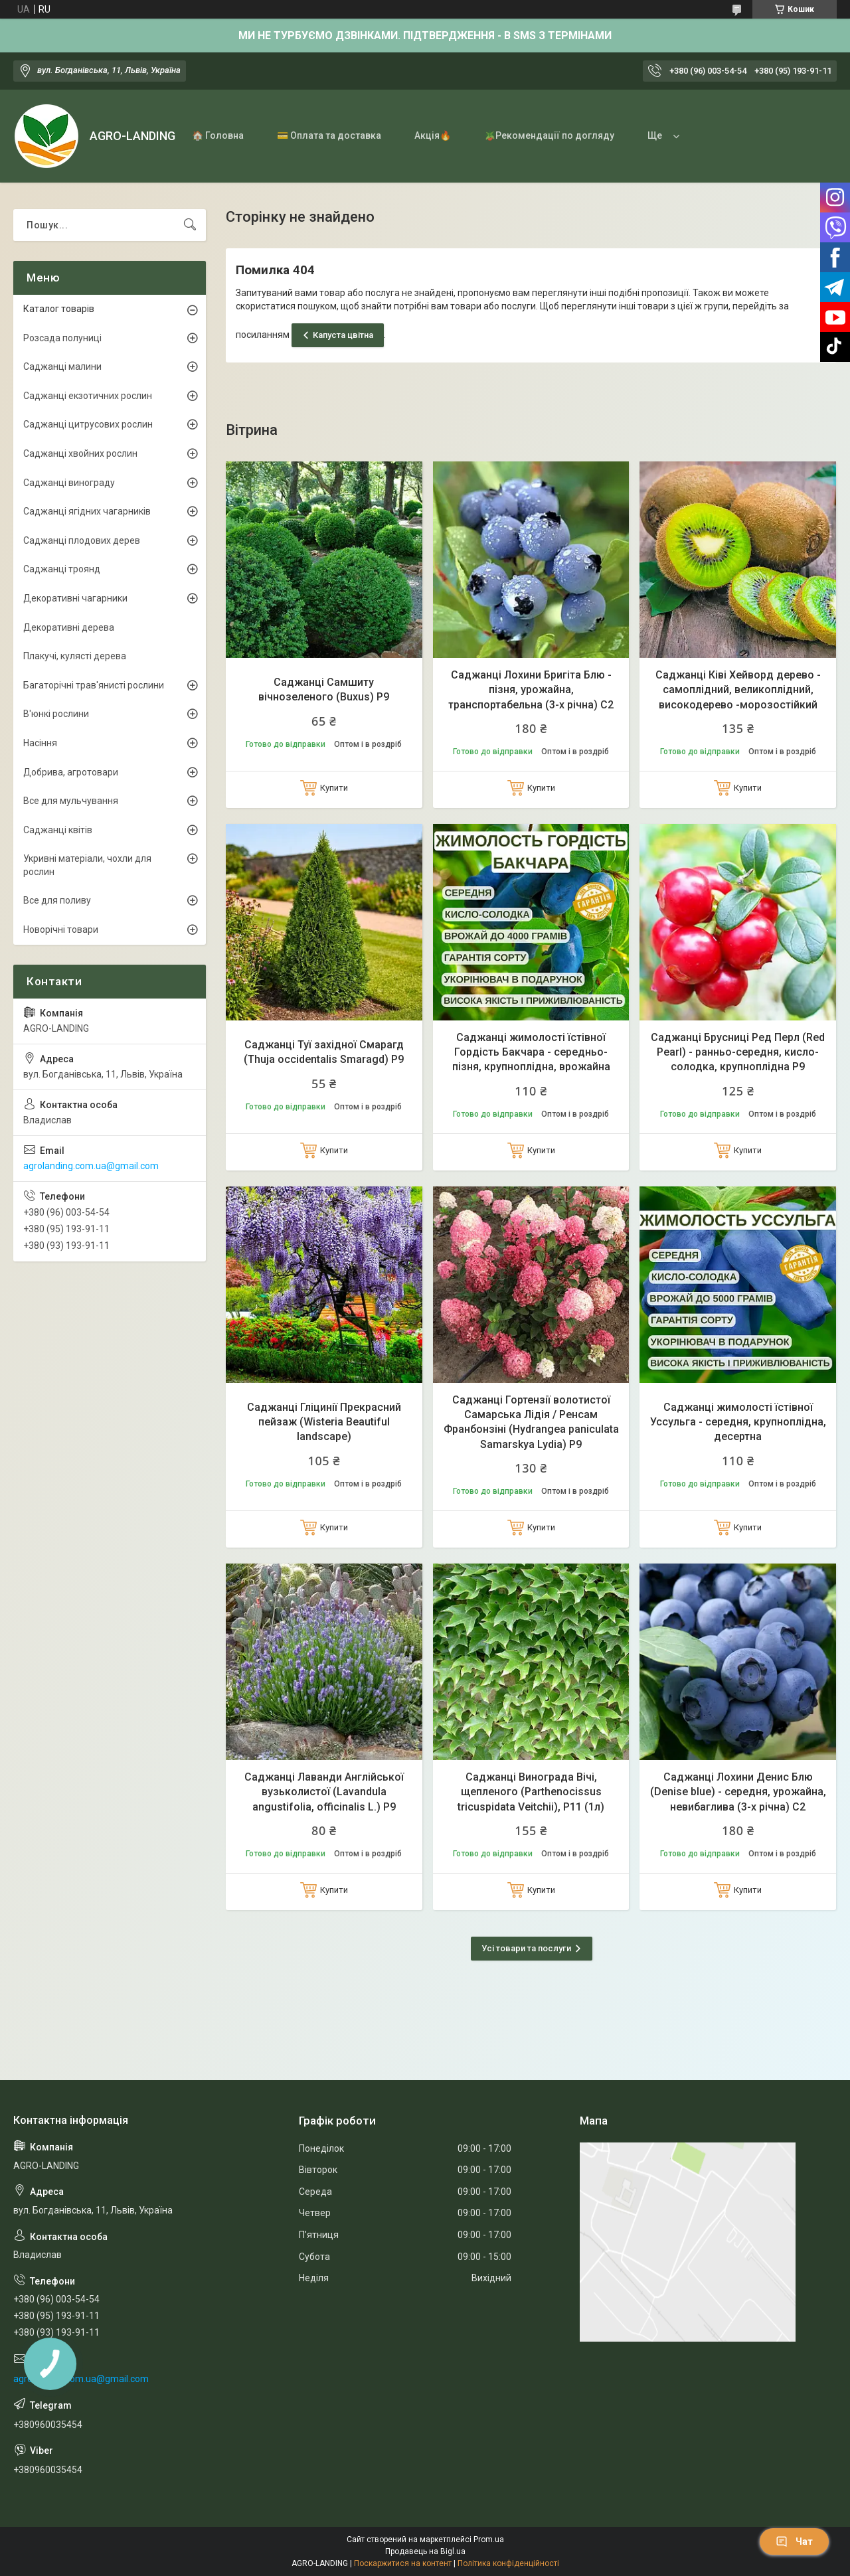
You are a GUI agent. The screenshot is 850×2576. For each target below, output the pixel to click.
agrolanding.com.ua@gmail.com (91, 1166)
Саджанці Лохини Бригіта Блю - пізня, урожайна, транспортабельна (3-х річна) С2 (531, 690)
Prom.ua (488, 2539)
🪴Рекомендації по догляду (549, 135)
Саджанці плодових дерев (81, 540)
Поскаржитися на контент (403, 2563)
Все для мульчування (70, 800)
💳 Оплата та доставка (329, 135)
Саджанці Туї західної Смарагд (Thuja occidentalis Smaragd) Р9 (324, 1052)
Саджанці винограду (69, 482)
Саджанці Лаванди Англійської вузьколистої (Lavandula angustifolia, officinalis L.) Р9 (324, 1792)
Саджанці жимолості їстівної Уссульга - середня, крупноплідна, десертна (738, 1422)
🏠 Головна (218, 135)
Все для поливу (57, 900)
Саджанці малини (62, 366)
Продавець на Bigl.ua (425, 2551)
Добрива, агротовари (70, 772)
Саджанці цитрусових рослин (88, 424)
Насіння (40, 743)
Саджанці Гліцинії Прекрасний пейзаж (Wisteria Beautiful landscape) (324, 1422)
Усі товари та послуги (526, 1948)
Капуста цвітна (343, 335)
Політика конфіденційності (508, 2563)
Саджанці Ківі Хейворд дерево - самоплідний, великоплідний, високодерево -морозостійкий (738, 690)
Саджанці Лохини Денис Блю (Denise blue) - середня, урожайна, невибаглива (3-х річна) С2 (738, 1792)
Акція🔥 (432, 135)
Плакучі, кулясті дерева (74, 656)
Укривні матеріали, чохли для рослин (87, 865)
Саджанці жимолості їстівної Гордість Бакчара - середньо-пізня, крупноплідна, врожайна (531, 1052)
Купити (334, 788)
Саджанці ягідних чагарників (87, 511)
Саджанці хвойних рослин (80, 453)
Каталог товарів (58, 308)
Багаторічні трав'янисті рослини (93, 685)
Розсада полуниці (62, 338)
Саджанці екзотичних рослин (87, 395)
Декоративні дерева (68, 627)
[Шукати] (190, 225)
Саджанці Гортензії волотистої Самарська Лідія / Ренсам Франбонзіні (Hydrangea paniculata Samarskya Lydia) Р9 (531, 1422)
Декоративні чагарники (75, 598)
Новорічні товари (60, 929)
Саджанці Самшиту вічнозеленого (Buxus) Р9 (323, 689)
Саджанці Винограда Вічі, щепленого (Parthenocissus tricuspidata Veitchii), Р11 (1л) (531, 1792)
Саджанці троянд (61, 569)
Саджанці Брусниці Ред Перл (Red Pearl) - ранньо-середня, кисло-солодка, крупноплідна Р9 (738, 1052)
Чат (794, 2541)
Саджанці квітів (57, 830)
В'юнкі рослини (56, 713)
